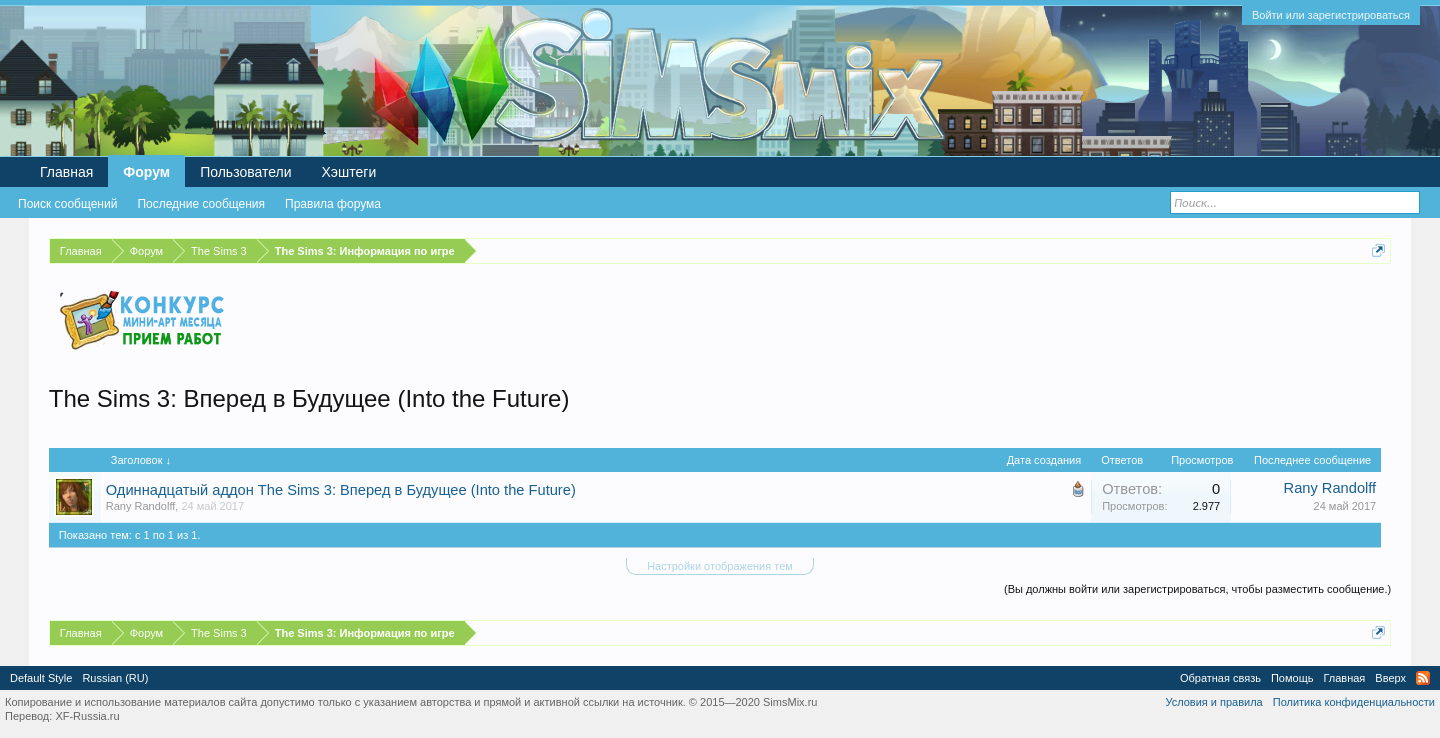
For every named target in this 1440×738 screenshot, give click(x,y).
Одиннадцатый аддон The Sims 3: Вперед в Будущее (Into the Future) (341, 490)
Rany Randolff (141, 506)
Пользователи (245, 172)
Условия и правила (1213, 702)
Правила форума (333, 204)
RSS (1423, 678)
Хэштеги (349, 172)
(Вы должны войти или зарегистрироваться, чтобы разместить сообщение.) (1197, 589)
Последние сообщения (201, 204)
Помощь (1292, 678)
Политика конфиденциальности (1354, 702)
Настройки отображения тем (720, 566)
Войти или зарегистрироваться (1331, 15)
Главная (66, 172)
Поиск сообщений (67, 204)
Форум (146, 172)
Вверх (1390, 678)
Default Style (41, 678)
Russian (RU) (115, 678)
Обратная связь (1220, 678)
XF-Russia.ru (87, 716)
